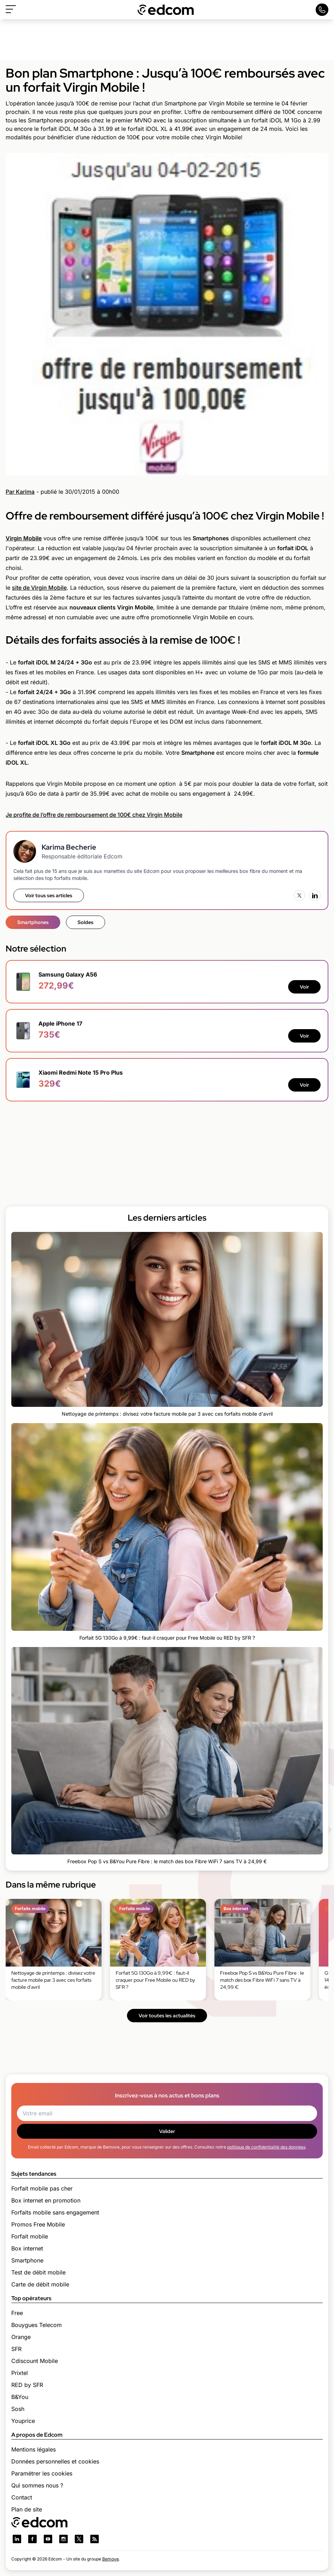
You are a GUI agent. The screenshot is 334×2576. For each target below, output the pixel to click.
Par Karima (20, 491)
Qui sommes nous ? (37, 2485)
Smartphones (33, 922)
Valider (167, 2131)
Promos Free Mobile (38, 2224)
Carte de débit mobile (40, 2284)
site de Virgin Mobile (39, 587)
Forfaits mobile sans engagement (55, 2212)
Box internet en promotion (45, 2200)
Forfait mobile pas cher (42, 2188)
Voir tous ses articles (48, 895)
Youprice (23, 2420)
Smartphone (27, 2260)
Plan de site (26, 2509)
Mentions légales (33, 2449)
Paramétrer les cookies (41, 2473)
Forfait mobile (29, 2236)
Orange (21, 2336)
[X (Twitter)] (299, 895)
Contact (21, 2497)
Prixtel (19, 2372)
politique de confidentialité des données (266, 2147)
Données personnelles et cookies (55, 2461)
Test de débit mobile (38, 2272)
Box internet (27, 2248)
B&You (19, 2396)
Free (17, 2312)
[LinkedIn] (315, 895)
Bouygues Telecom (36, 2324)
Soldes (85, 922)
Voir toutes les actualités (167, 2015)
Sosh (17, 2408)
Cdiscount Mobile (34, 2360)
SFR (16, 2348)
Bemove (110, 2559)
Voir (304, 987)
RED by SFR (27, 2384)
